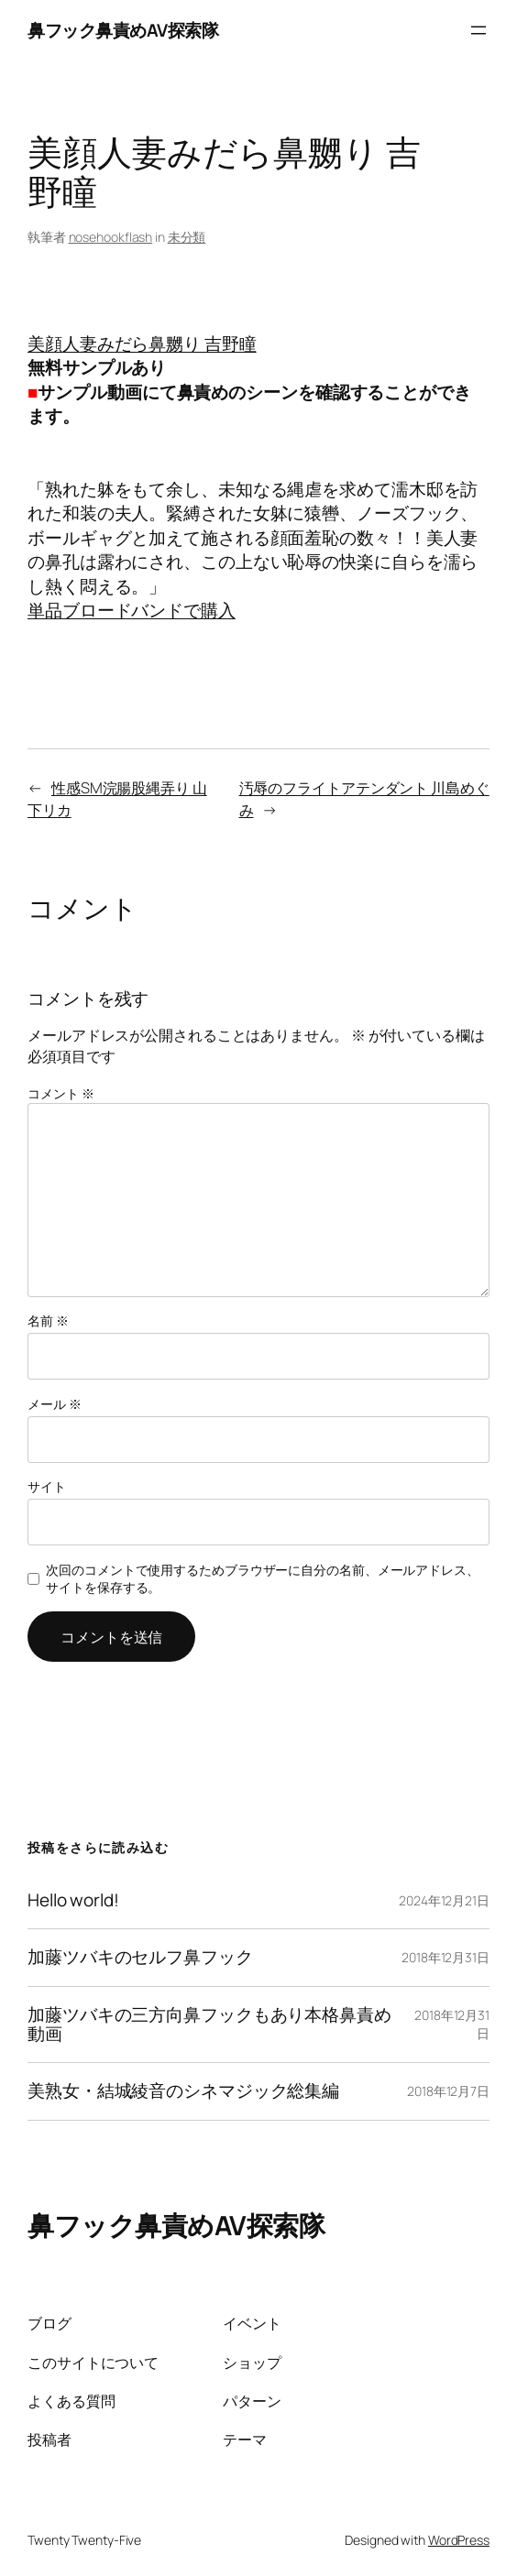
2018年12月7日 (448, 2091)
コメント (61, 1093)
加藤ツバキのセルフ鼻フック (140, 1957)
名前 (48, 1320)
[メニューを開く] (479, 30)
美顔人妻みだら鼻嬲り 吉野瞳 (142, 343)
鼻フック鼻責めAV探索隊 (123, 30)
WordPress (459, 2540)
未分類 (187, 237)
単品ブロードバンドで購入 (132, 610)
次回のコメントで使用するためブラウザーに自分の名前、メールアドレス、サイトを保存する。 (262, 1579)
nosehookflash (111, 237)
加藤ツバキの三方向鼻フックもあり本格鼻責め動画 (209, 2025)
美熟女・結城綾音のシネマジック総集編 (183, 2091)
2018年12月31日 (446, 1957)
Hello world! (73, 1900)
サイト (47, 1486)
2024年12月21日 (444, 1900)
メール (55, 1404)
